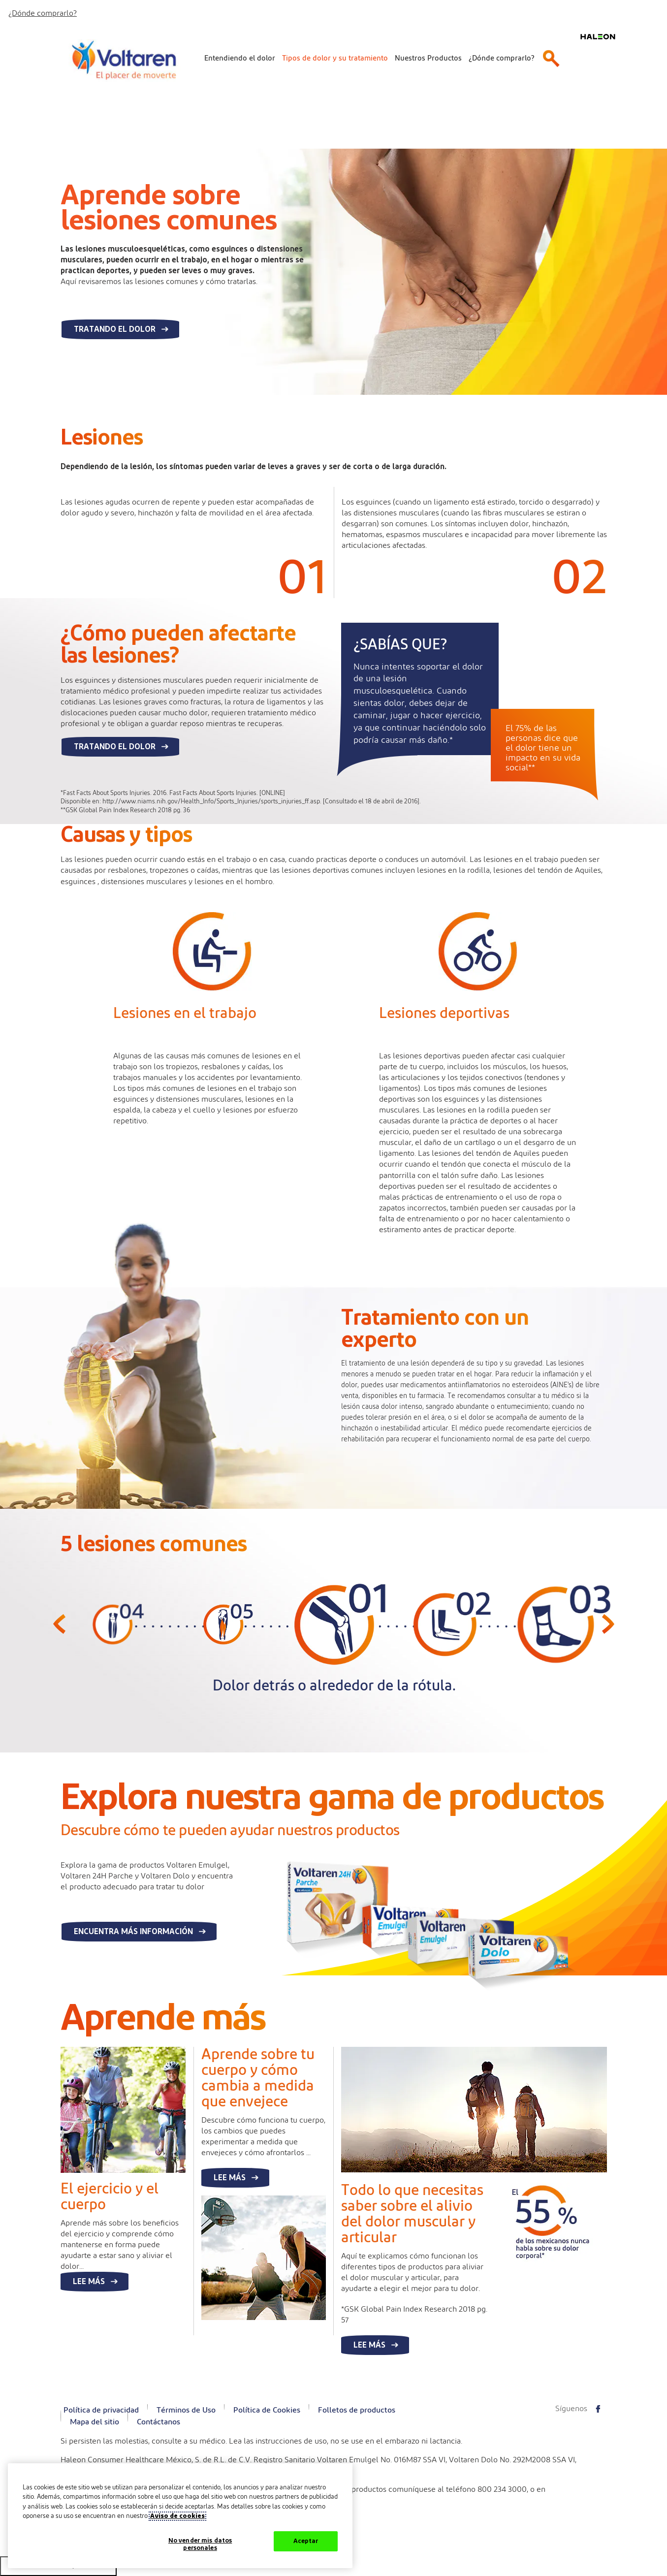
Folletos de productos (356, 2410)
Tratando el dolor (115, 329)
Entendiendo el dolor (239, 58)
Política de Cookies (266, 2410)
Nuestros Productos (428, 58)
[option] (112, 1649)
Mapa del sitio (94, 2422)
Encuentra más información (133, 1932)
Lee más (89, 2282)
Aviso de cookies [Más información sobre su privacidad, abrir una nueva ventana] (177, 2516)
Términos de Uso (186, 2410)
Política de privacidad (101, 2410)
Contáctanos (158, 2422)
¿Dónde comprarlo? (42, 13)
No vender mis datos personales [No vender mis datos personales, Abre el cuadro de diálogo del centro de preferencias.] (200, 2545)
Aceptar (305, 2541)
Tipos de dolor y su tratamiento (335, 58)
